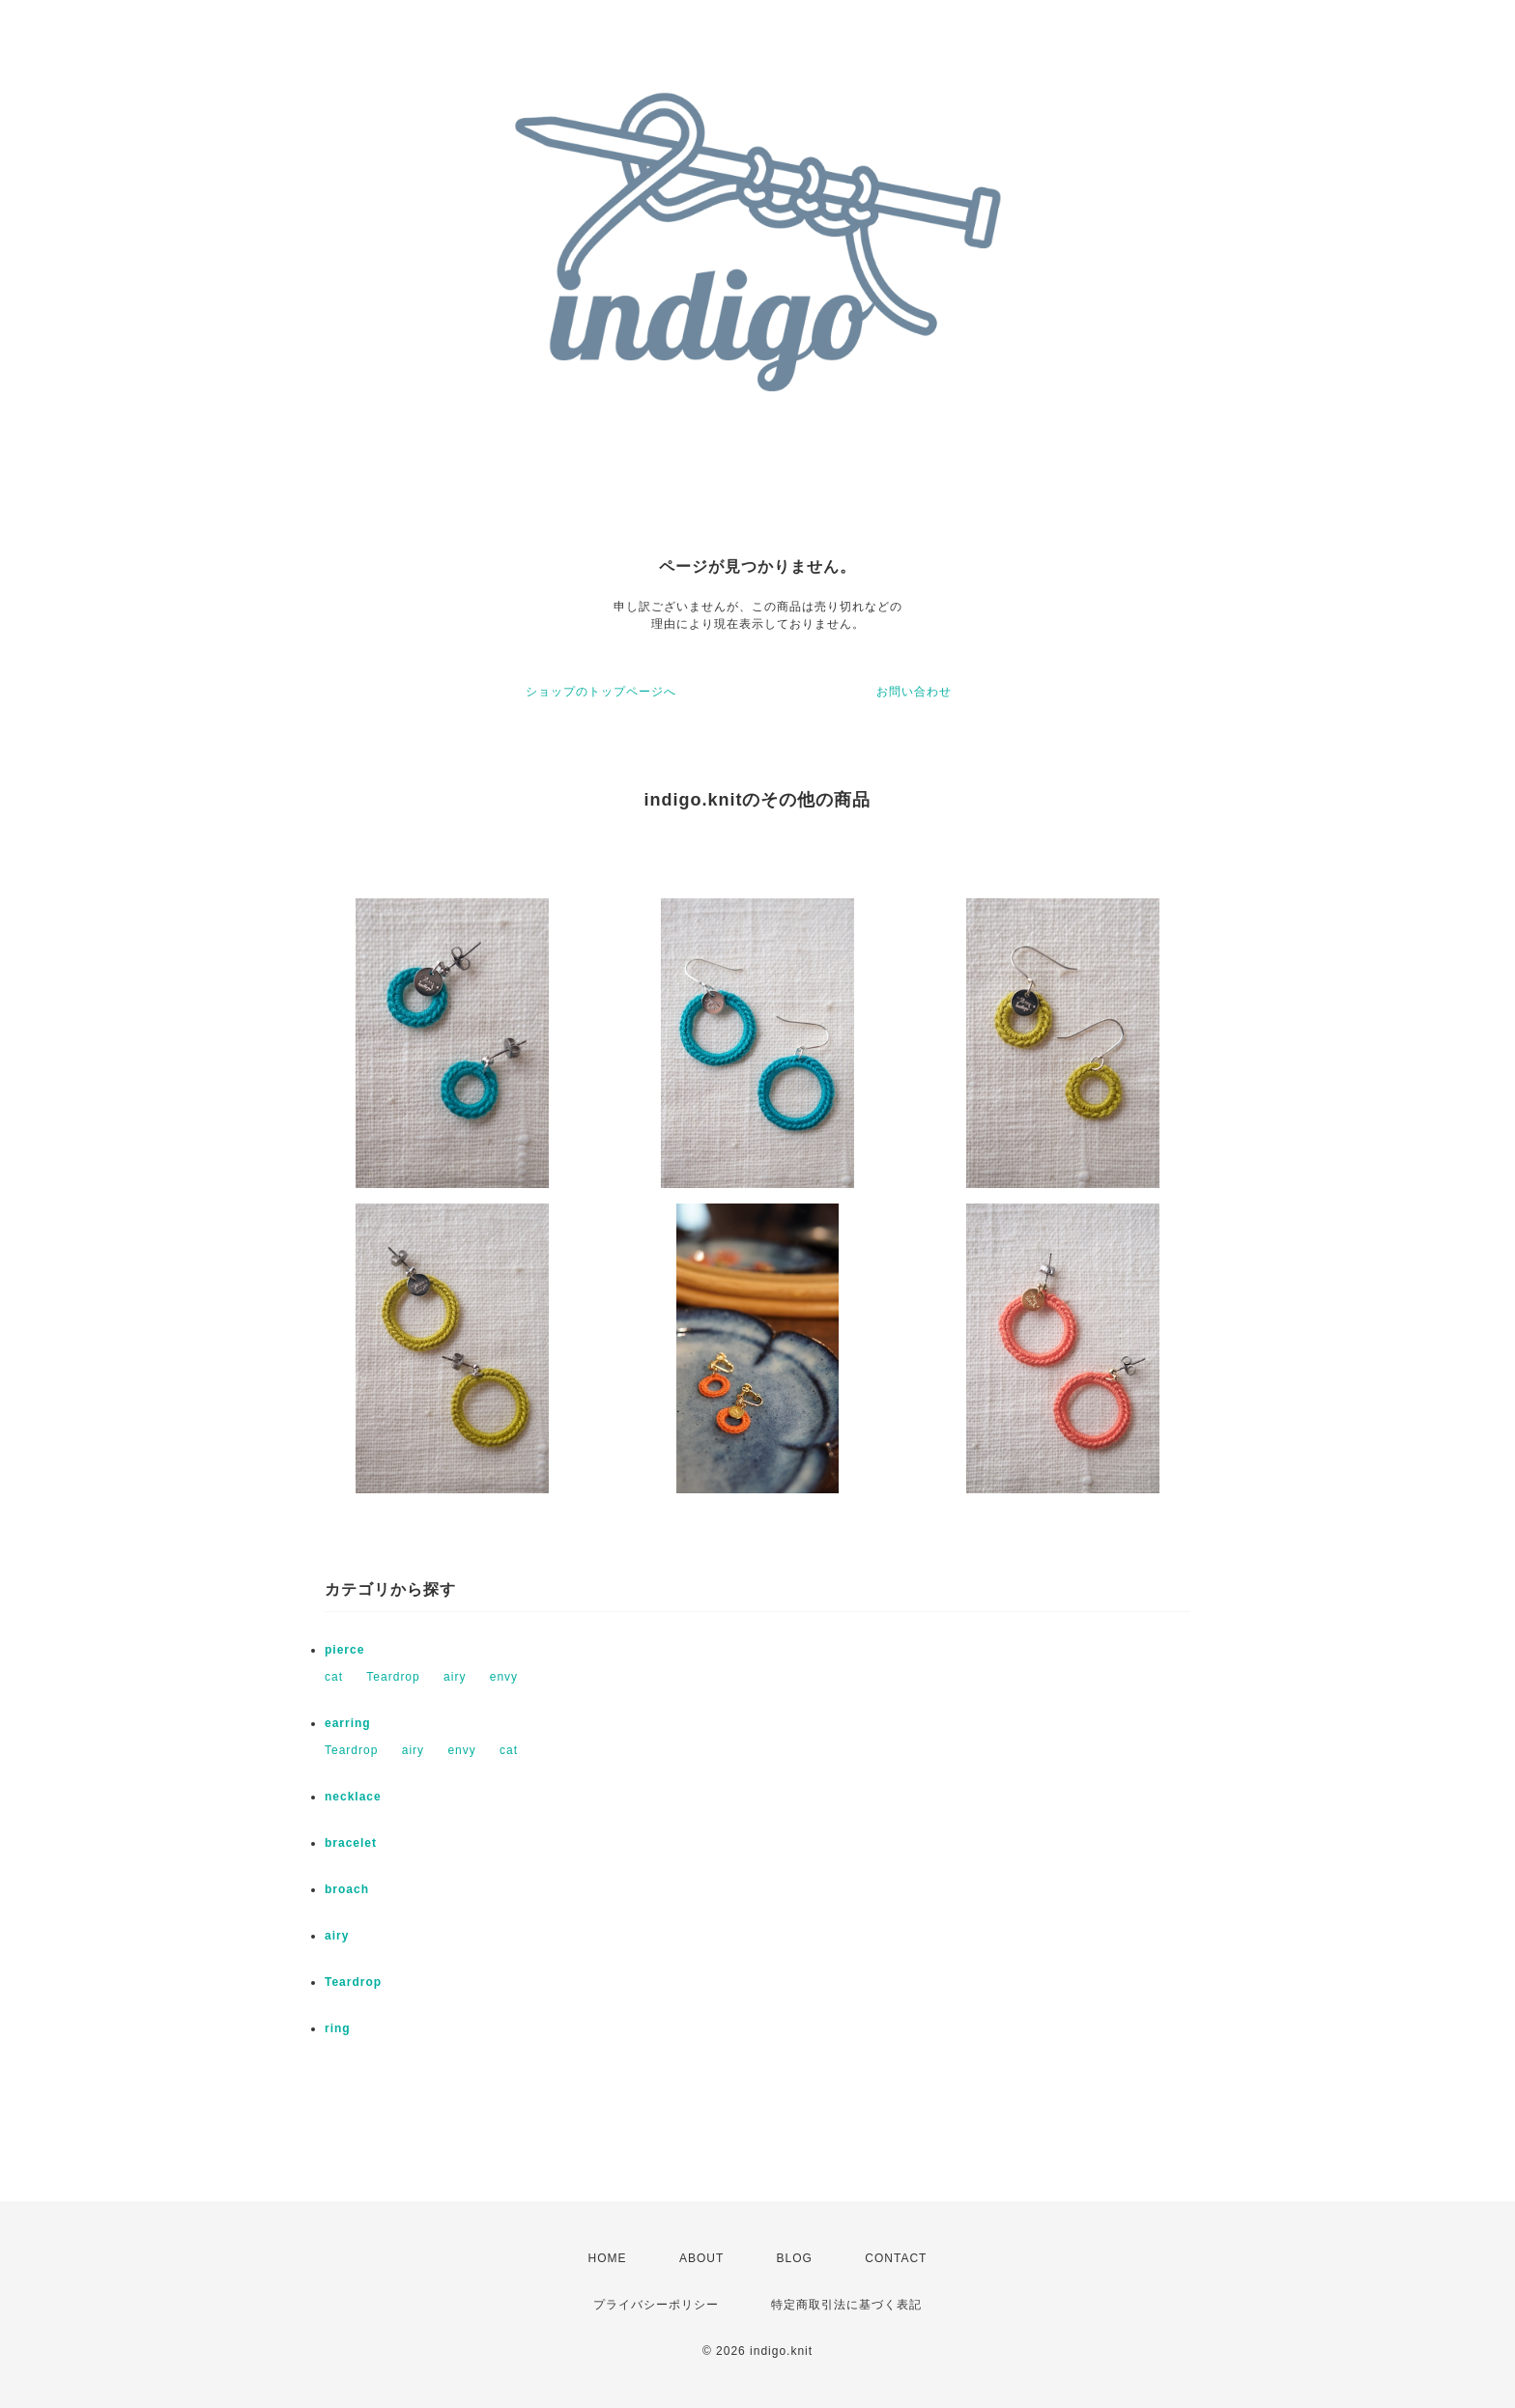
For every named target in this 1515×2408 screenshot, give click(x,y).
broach (347, 1889)
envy (504, 1677)
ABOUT (701, 2258)
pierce (344, 1650)
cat (334, 1677)
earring (348, 1723)
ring (338, 2028)
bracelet (351, 1843)
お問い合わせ (914, 691)
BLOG (795, 2258)
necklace (353, 1796)
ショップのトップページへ (601, 691)
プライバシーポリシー (656, 2304)
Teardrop (392, 1677)
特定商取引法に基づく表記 (846, 2304)
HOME (607, 2258)
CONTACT (896, 2258)
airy (454, 1677)
